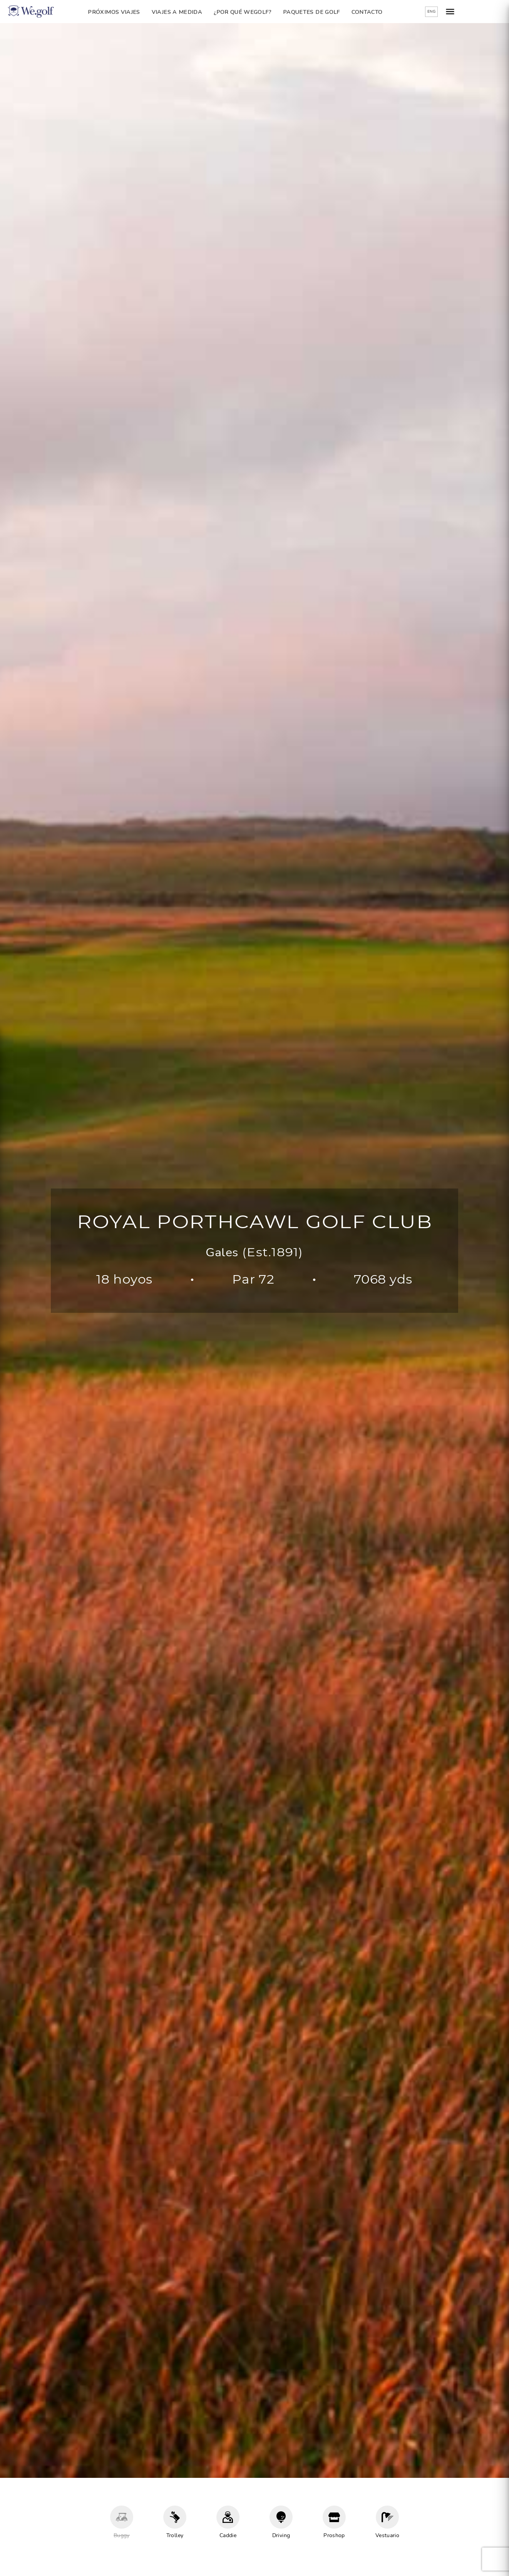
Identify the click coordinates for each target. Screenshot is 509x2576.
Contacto (386, 12)
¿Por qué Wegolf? (262, 12)
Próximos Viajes (133, 12)
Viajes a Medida (196, 12)
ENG (470, 11)
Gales (222, 1252)
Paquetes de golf (330, 12)
